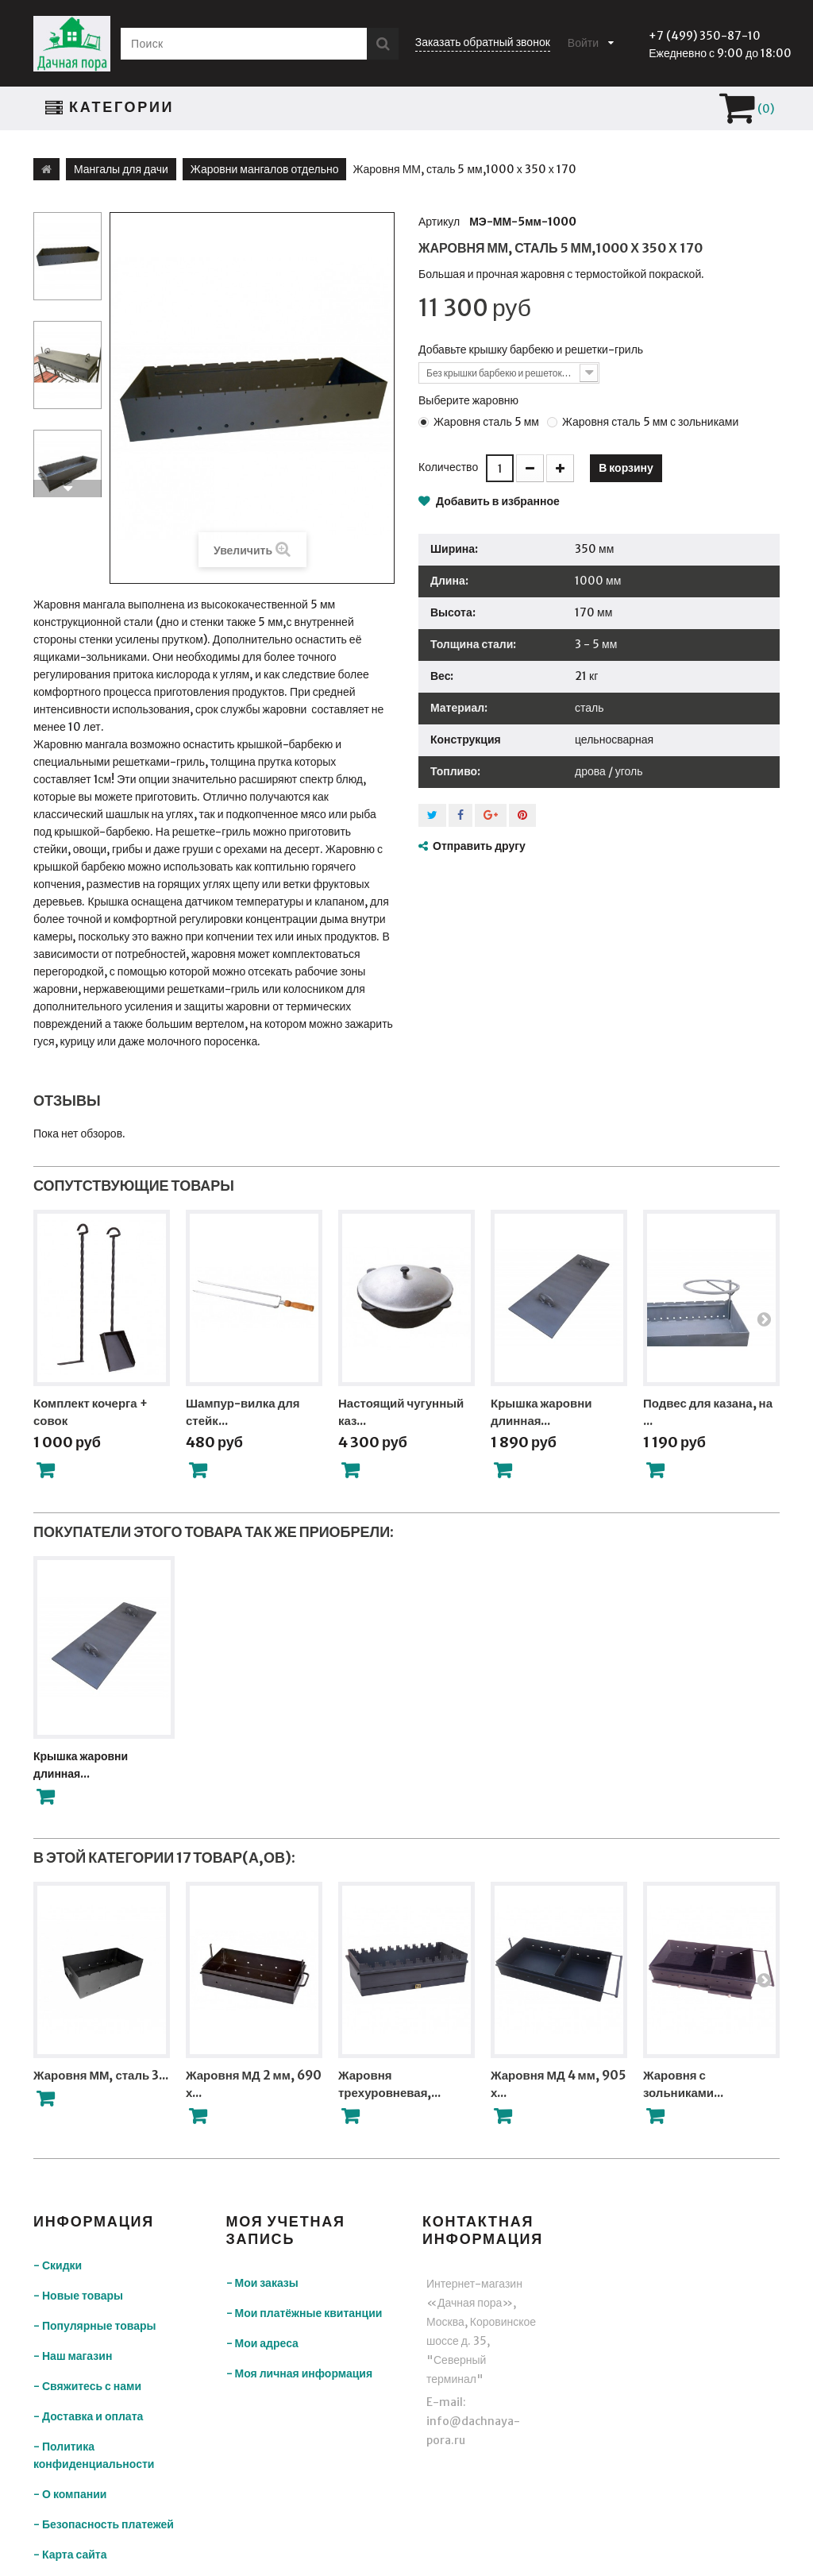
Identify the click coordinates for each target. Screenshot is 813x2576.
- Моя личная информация (299, 2373)
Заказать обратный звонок (482, 42)
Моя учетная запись (285, 2230)
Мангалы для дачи (121, 169)
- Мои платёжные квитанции (304, 2313)
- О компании (69, 2494)
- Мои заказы (262, 2283)
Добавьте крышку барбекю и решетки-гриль (531, 349)
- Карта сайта (70, 2554)
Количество (448, 467)
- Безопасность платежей (103, 2524)
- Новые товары (78, 2295)
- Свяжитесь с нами (87, 2386)
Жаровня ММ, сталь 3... (100, 2075)
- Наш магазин (72, 2356)
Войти (583, 43)
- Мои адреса (262, 2343)
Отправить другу (479, 846)
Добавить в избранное (496, 501)
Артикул (439, 221)
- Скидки (57, 2265)
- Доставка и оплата (88, 2416)
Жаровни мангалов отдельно (265, 169)
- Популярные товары (94, 2326)
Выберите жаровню (469, 400)
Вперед (67, 488)
